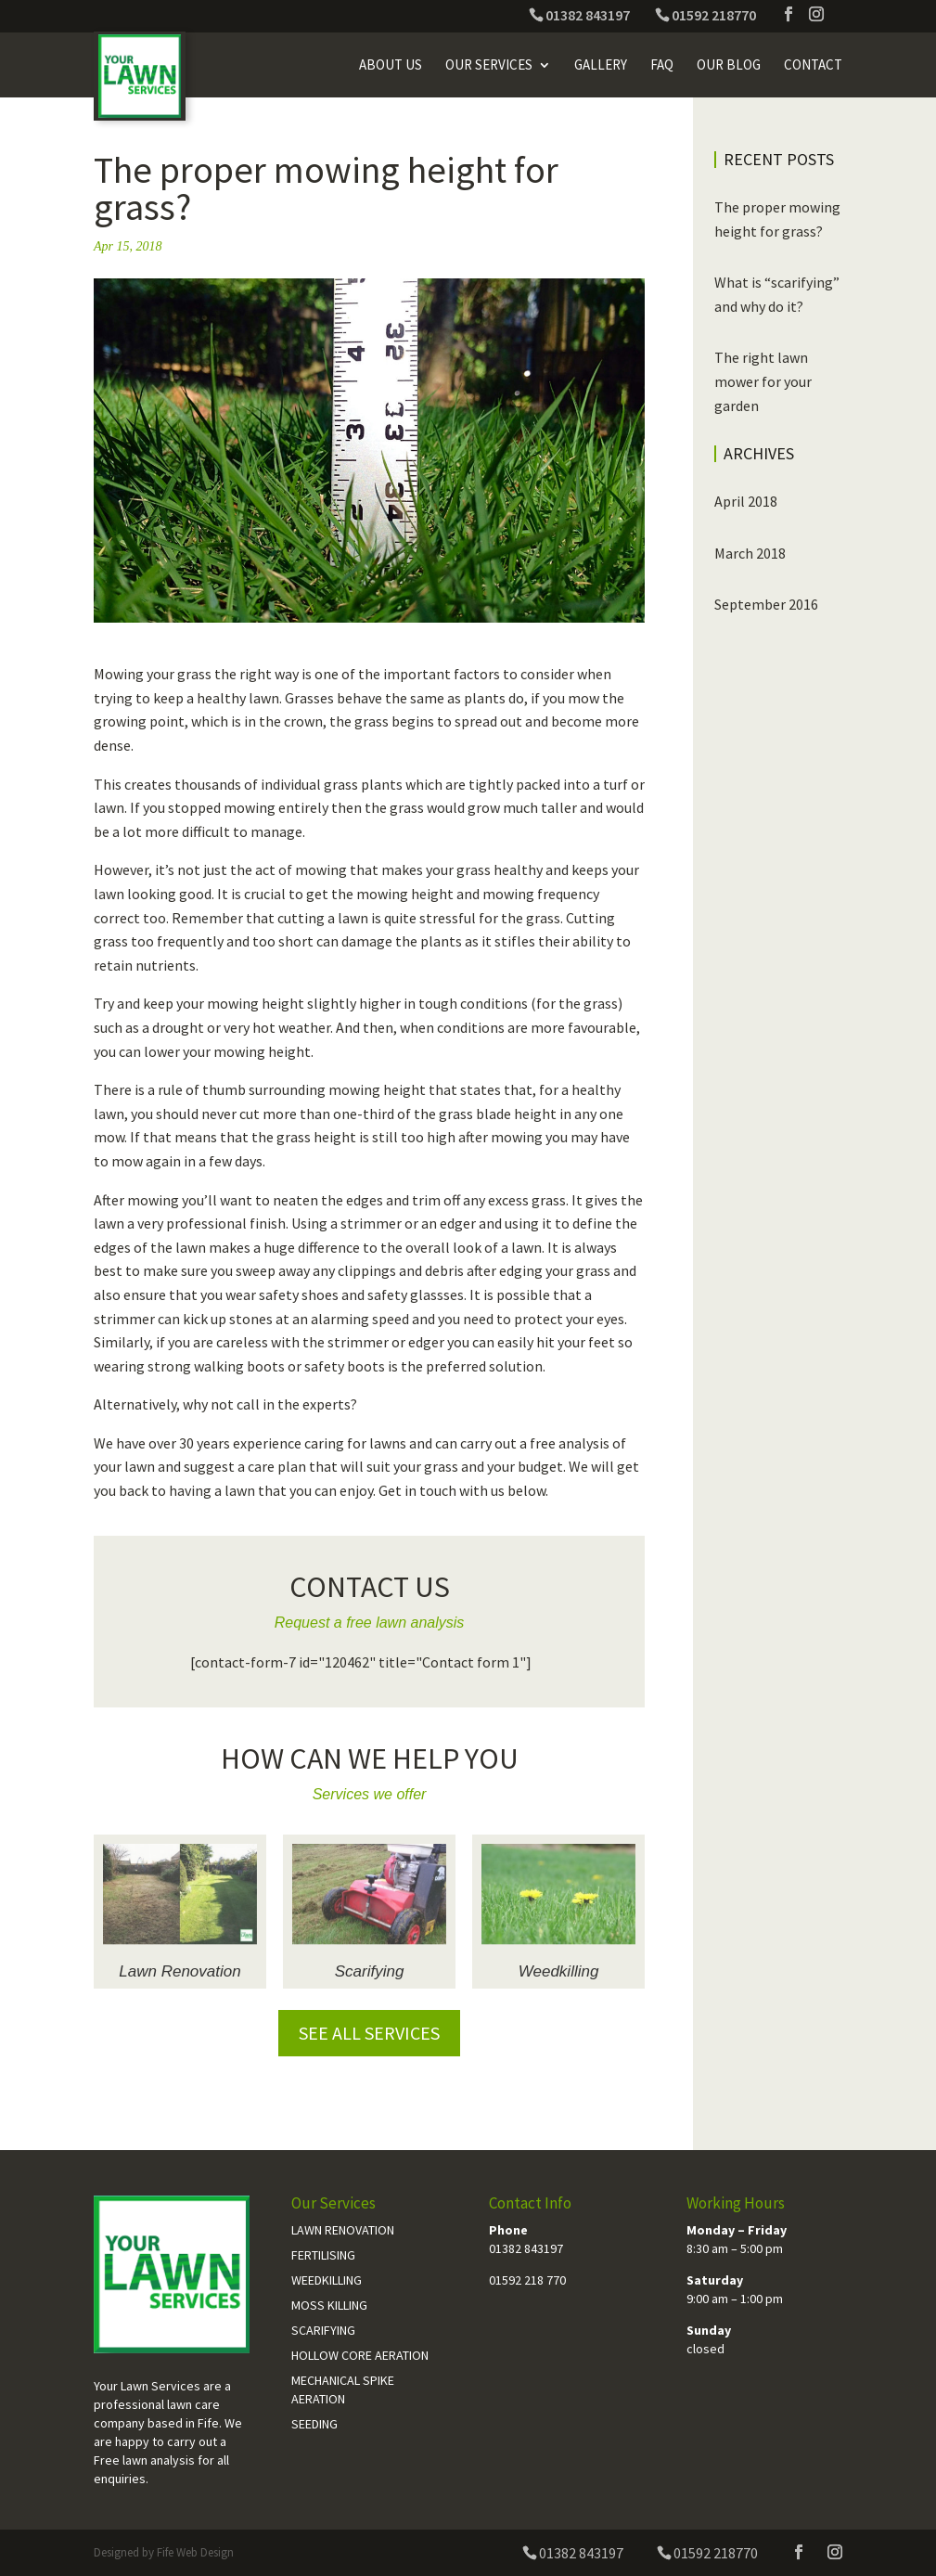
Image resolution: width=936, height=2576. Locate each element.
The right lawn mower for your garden (763, 381)
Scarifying (369, 1971)
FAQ (661, 65)
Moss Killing (329, 2305)
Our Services (488, 65)
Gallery (600, 65)
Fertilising (323, 2255)
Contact (813, 65)
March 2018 (750, 553)
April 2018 (745, 501)
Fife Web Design (195, 2552)
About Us (390, 65)
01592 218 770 (527, 2280)
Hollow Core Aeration (360, 2355)
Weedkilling (559, 1971)
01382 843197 (526, 2248)
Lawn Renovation (179, 1971)
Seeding (314, 2423)
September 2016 (766, 604)
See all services (369, 2032)
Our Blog (729, 65)
